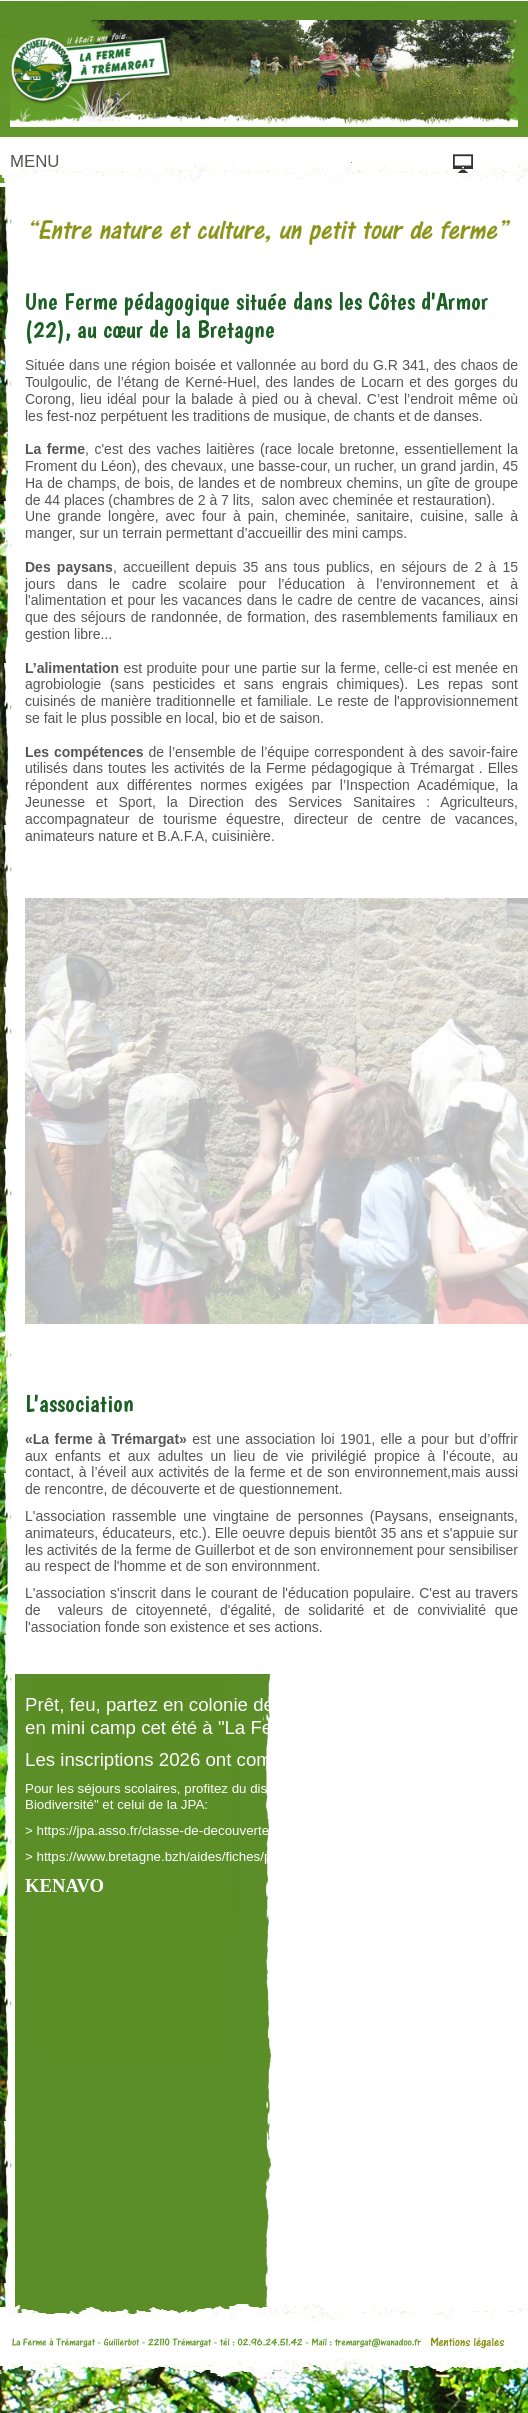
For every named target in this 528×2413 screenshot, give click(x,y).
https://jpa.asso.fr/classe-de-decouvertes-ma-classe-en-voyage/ (224, 1830)
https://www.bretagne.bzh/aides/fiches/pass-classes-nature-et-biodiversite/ (256, 1856)
